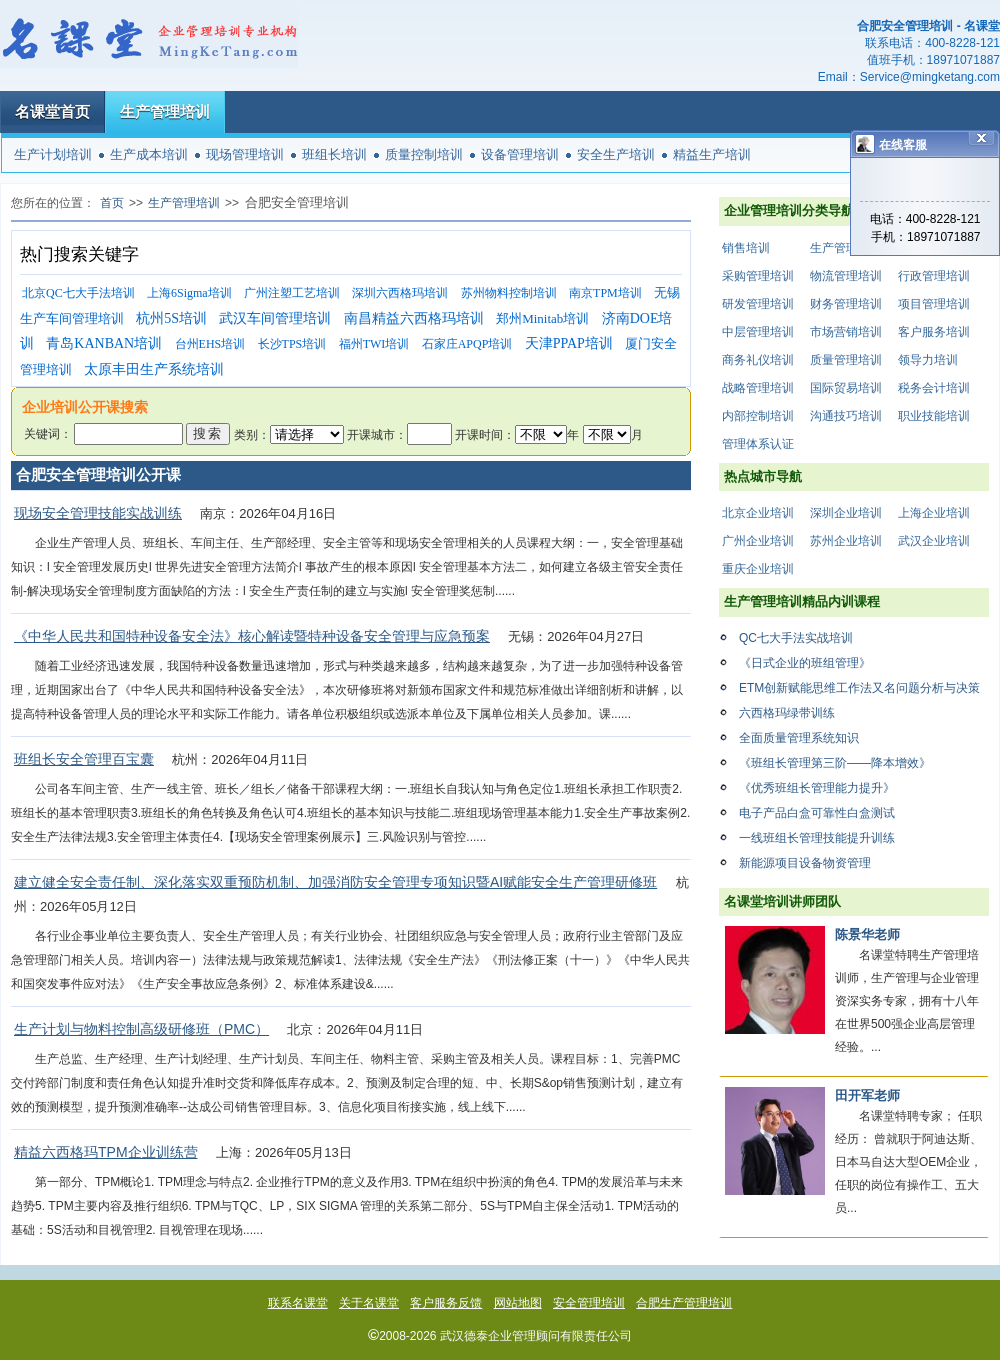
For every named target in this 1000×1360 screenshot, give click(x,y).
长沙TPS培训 (292, 344)
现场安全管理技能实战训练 (98, 513)
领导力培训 (928, 360)
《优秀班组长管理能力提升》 (817, 788)
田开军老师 (867, 1095)
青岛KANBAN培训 (104, 343)
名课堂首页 (52, 111)
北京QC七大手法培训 (78, 293)
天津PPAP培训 (569, 343)
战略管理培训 (758, 388)
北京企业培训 (758, 513)
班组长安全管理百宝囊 (84, 759)
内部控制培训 (758, 416)
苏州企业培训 (846, 541)
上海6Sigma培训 (189, 293)
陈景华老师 (867, 934)
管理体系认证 (758, 444)
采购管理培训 (758, 276)
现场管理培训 (245, 154)
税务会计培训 (934, 388)
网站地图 (518, 1303)
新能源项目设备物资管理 (805, 863)
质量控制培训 (424, 154)
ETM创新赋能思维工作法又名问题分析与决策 (859, 688)
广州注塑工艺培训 (292, 293)
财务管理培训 (846, 304)
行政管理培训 (934, 276)
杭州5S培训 (171, 318)
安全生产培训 (616, 154)
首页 (112, 203)
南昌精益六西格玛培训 (414, 318)
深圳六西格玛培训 (400, 293)
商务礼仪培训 (758, 360)
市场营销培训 (846, 332)
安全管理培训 (589, 1303)
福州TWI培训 (374, 344)
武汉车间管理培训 (275, 318)
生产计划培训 (53, 154)
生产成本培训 (149, 154)
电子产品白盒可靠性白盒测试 (817, 813)
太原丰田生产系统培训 (154, 369)
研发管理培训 (758, 304)
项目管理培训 (934, 304)
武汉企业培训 (934, 541)
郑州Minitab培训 (542, 318)
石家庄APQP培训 (467, 344)
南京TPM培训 (605, 293)
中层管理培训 (758, 332)
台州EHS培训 (210, 344)
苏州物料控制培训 (509, 293)
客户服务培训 (934, 332)
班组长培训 (334, 154)
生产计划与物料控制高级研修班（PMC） (141, 1029)
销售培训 (746, 248)
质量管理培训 (846, 360)
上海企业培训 (934, 513)
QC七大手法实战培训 (796, 638)
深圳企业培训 (846, 513)
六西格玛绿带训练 (787, 713)
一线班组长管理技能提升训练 (817, 838)
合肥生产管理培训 (684, 1303)
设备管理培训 (520, 154)
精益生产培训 (712, 154)
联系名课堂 (298, 1303)
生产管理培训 (165, 111)
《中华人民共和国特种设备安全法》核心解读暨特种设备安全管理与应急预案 (252, 636)
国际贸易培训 (846, 388)
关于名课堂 (369, 1303)
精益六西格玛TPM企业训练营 (106, 1152)
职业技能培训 (934, 416)
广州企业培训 (758, 541)
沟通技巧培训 (846, 416)
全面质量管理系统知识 (799, 738)
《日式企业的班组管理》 (805, 663)
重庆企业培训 (758, 569)
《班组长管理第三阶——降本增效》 (835, 763)
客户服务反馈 (446, 1303)
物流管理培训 (846, 276)
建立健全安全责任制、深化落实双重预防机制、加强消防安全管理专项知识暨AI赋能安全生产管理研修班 (335, 882)
